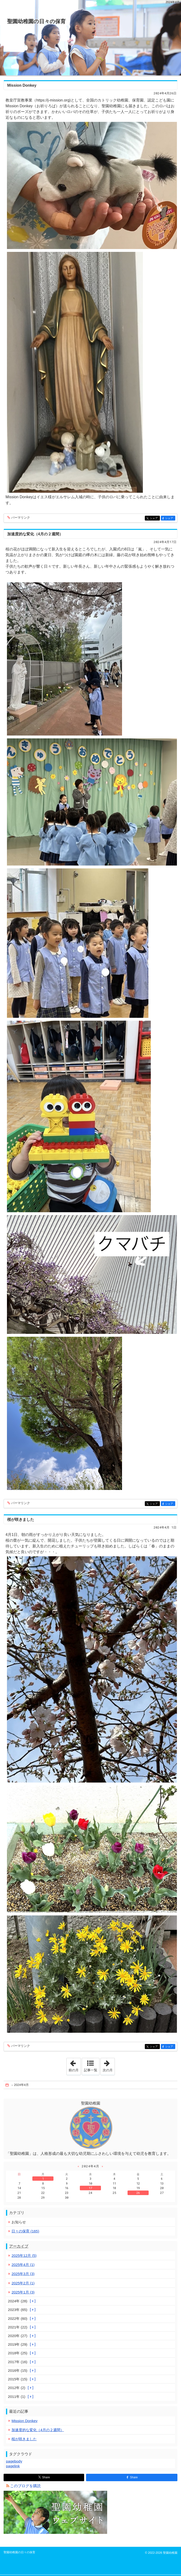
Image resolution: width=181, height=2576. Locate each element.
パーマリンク (20, 518)
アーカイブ (18, 2246)
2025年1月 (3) (23, 2292)
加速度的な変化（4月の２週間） (35, 534)
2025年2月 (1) (23, 2283)
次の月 (109, 2065)
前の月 (75, 2065)
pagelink (13, 2466)
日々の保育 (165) (25, 2231)
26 (138, 2193)
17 (90, 2188)
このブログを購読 (25, 2486)
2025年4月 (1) (23, 2265)
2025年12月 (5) (24, 2255)
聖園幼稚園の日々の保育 (36, 21)
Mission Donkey (21, 85)
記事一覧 (90, 2070)
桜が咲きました (20, 1519)
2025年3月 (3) (23, 2274)
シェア (154, 518)
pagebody (14, 2461)
